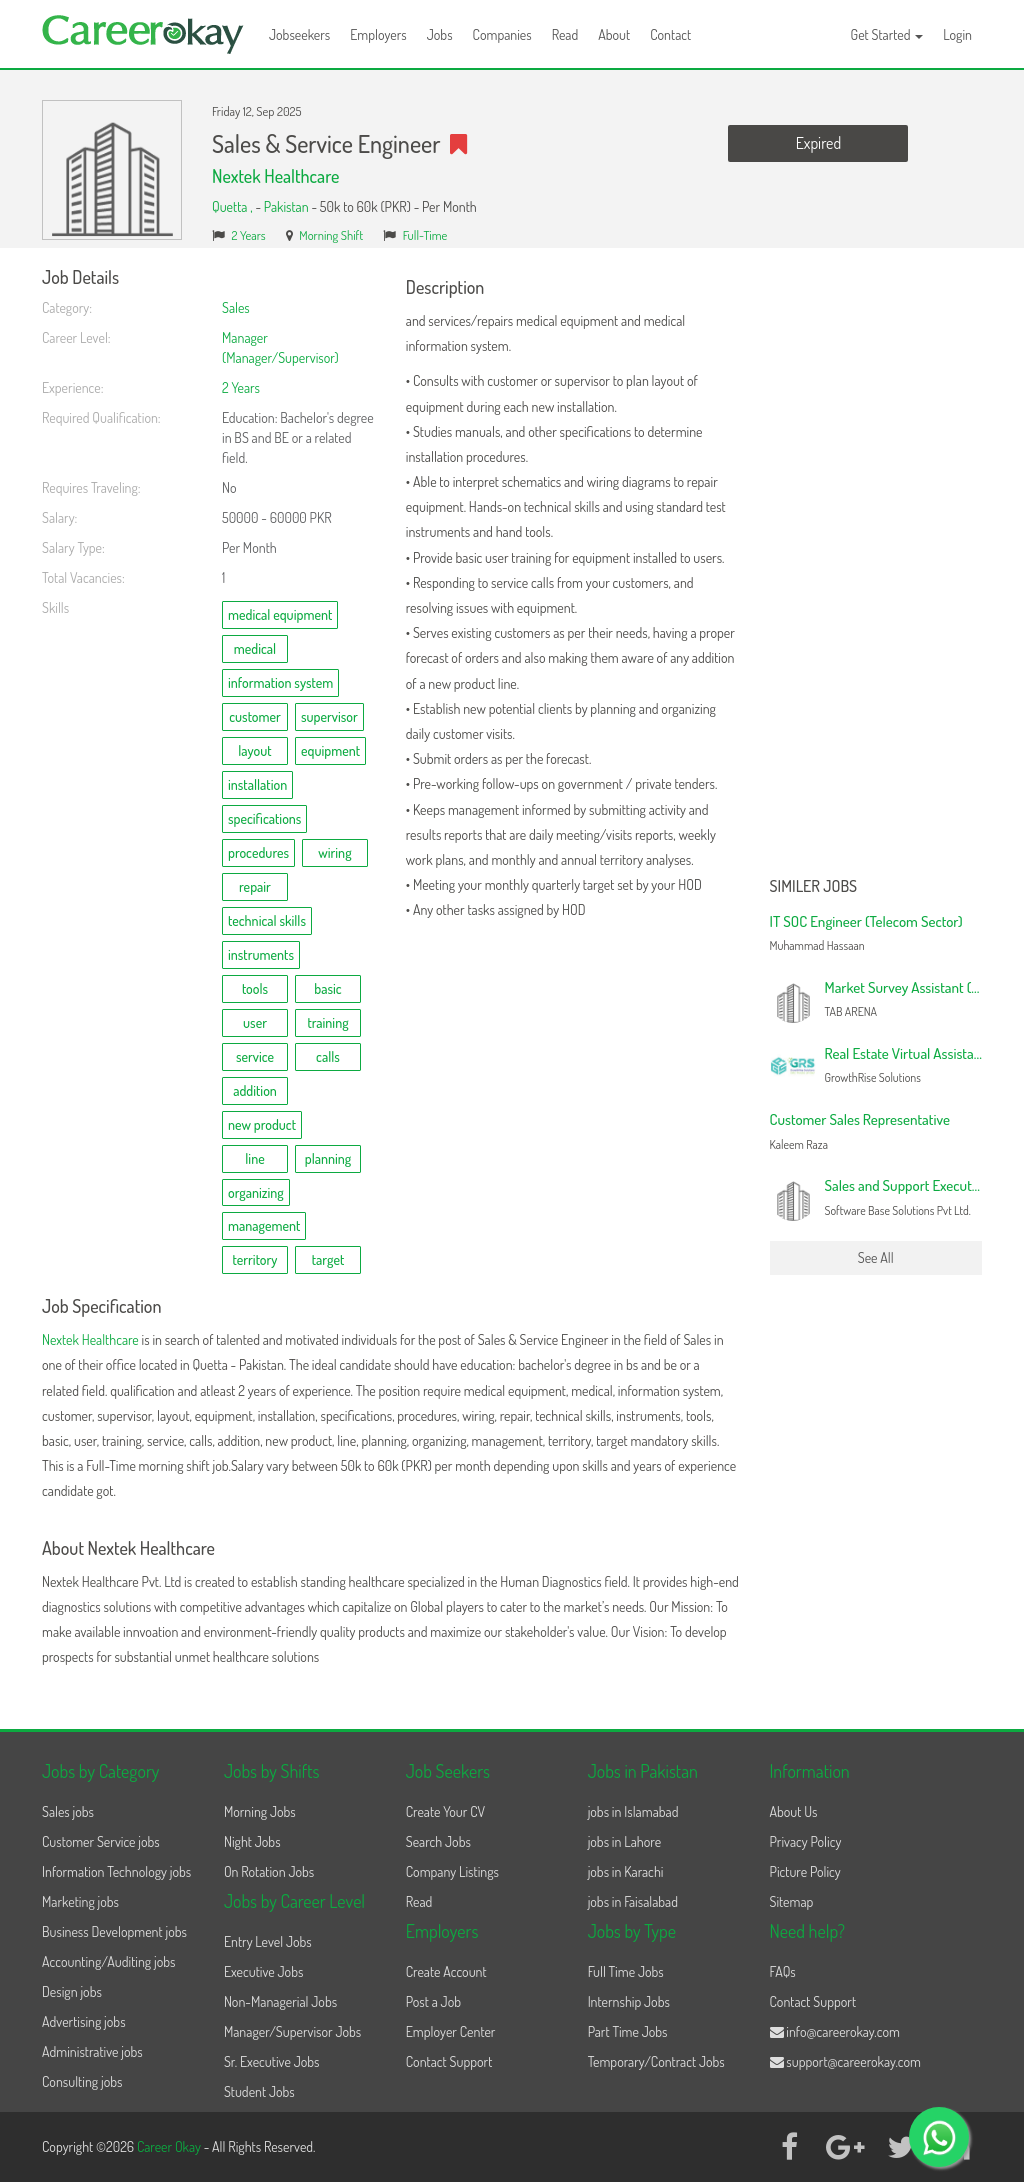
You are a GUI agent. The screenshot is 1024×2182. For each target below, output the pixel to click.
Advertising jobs (84, 2021)
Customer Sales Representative (860, 1119)
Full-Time (425, 235)
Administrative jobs (92, 2051)
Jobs (440, 34)
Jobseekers (299, 34)
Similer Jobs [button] (814, 887)
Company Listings (452, 1871)
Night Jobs (252, 1841)
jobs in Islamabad (633, 1811)
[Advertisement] (876, 568)
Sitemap (792, 1901)
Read (565, 34)
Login (957, 34)
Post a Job (433, 2001)
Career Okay (170, 2146)
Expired (818, 143)
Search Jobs (438, 1841)
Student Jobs (259, 2091)
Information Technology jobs (116, 1871)
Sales (236, 307)
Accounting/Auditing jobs (108, 1961)
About (614, 34)
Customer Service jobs (101, 1841)
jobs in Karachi (626, 1871)
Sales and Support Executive (907, 1185)
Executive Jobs (263, 1971)
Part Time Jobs (628, 2031)
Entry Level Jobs (268, 1941)
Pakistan (286, 206)
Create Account (446, 1971)
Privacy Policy (806, 1841)
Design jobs (72, 1991)
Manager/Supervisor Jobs (292, 2031)
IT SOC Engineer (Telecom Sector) (866, 921)
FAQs (783, 1971)
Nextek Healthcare (275, 176)
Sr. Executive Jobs (272, 2061)
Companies (502, 34)
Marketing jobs (80, 1901)
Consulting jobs (82, 2081)
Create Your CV (445, 1811)
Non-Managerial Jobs (280, 2001)
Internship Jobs (629, 2001)
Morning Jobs (260, 1811)
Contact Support (449, 2061)
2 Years (249, 235)
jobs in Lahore (624, 1841)
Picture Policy (805, 1871)
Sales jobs (68, 1811)
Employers (378, 34)
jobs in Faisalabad (633, 1901)
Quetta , (233, 206)
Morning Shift (331, 235)
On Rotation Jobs (269, 1871)
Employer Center (451, 2031)
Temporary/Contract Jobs (656, 2061)
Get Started (887, 34)
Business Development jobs (114, 1931)
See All (876, 1257)
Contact (670, 34)
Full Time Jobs (626, 1971)
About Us (794, 1811)
